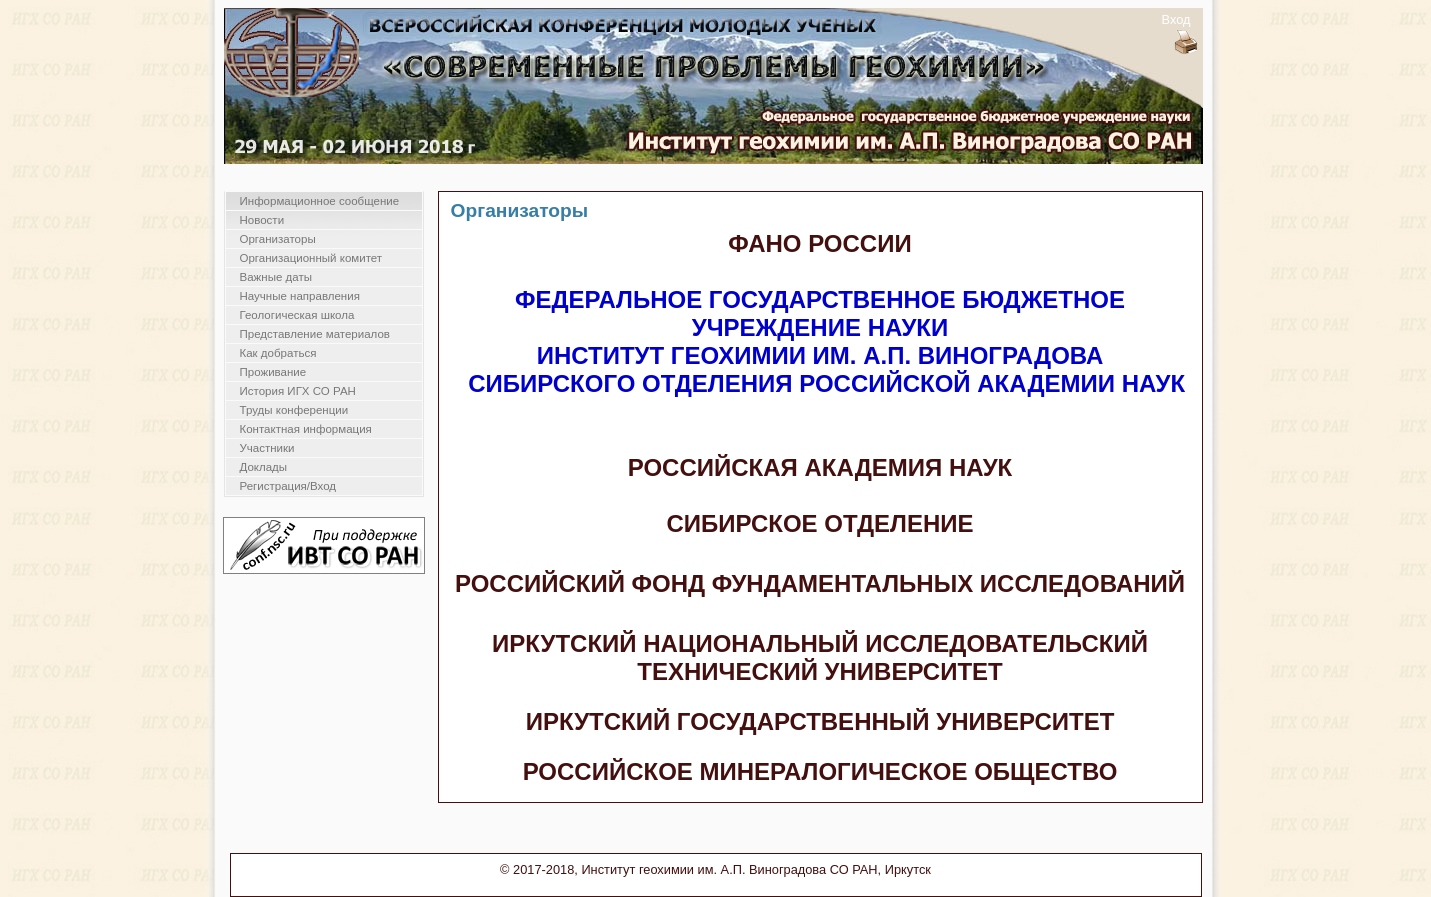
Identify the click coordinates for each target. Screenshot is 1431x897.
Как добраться (278, 353)
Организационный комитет (311, 258)
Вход (1176, 19)
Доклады (264, 467)
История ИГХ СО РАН (298, 391)
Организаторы (278, 239)
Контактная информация (306, 429)
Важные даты (276, 277)
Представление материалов (315, 334)
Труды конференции (294, 410)
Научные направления (300, 296)
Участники (267, 448)
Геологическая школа (297, 315)
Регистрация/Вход (288, 486)
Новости (262, 220)
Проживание (273, 372)
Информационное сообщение (320, 201)
